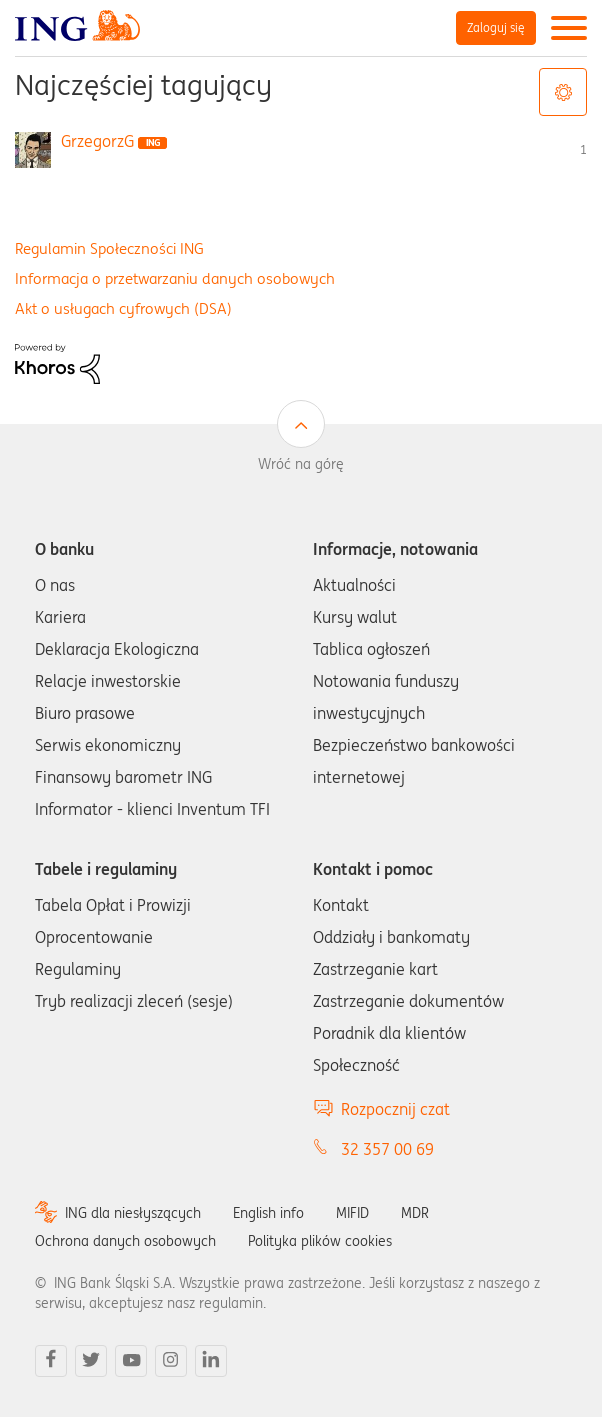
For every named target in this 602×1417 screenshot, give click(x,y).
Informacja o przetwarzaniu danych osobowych (175, 278)
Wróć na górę (301, 464)
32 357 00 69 (387, 1149)
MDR (415, 1213)
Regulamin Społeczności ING (109, 248)
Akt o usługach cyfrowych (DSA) (123, 308)
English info (268, 1213)
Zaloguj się (496, 27)
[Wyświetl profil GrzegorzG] (97, 141)
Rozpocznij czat (395, 1109)
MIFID (352, 1213)
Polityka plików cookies (320, 1241)
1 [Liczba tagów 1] (583, 149)
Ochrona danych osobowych (125, 1241)
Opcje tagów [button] (563, 92)
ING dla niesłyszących (133, 1213)
